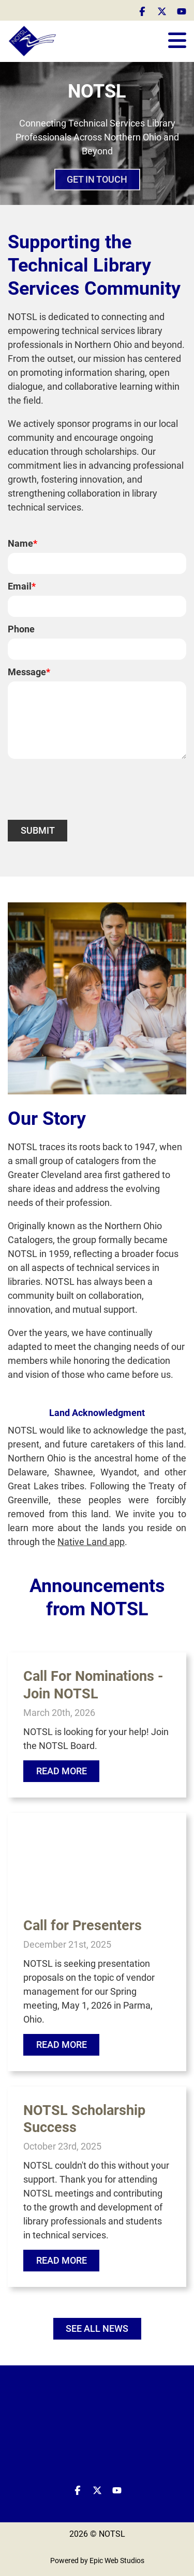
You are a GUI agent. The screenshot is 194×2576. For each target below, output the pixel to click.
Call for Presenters (82, 1925)
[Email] (97, 606)
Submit (38, 830)
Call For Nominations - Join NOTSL (93, 1685)
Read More (61, 1771)
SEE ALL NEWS (97, 2328)
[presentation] (86, 789)
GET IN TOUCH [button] (97, 182)
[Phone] (97, 649)
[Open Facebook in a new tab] (142, 11)
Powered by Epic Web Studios (97, 2560)
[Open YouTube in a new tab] (181, 11)
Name (22, 543)
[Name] (97, 563)
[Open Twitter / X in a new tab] (162, 11)
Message (29, 671)
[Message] (97, 720)
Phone (21, 629)
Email (22, 586)
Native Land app (91, 1541)
